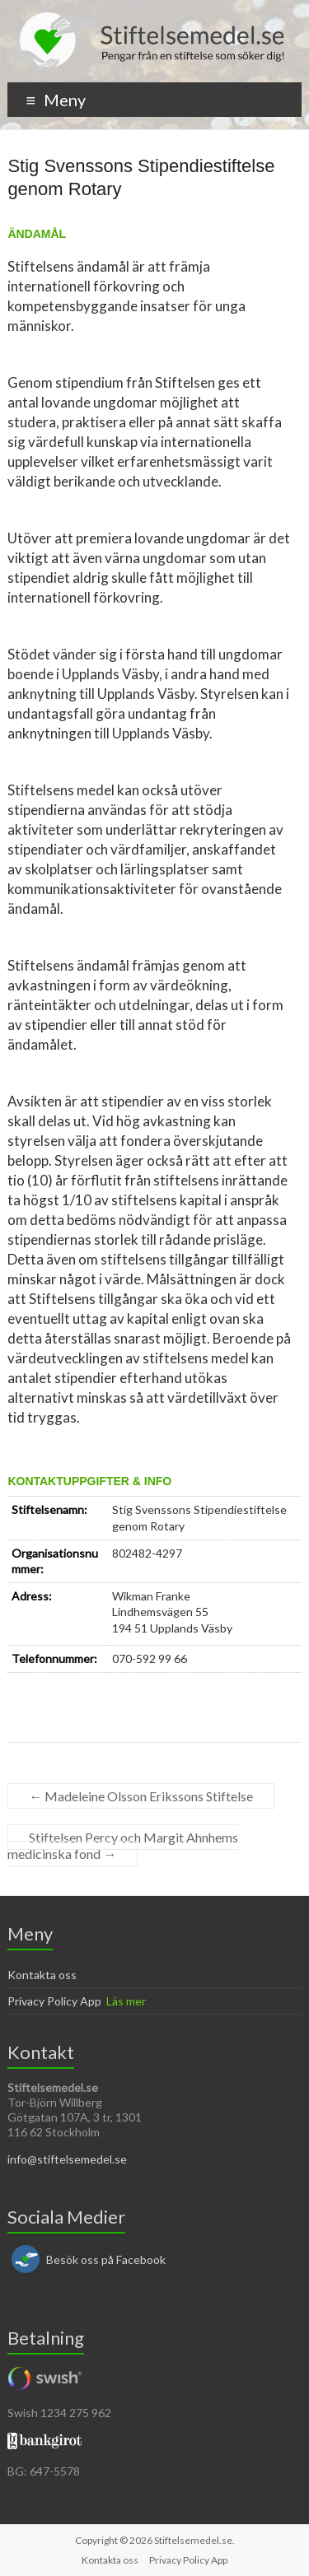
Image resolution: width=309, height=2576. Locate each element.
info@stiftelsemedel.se (67, 2159)
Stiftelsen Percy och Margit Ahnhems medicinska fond (122, 1845)
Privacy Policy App (54, 2001)
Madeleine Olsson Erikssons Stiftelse (141, 1796)
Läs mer (126, 2001)
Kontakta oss (42, 1975)
